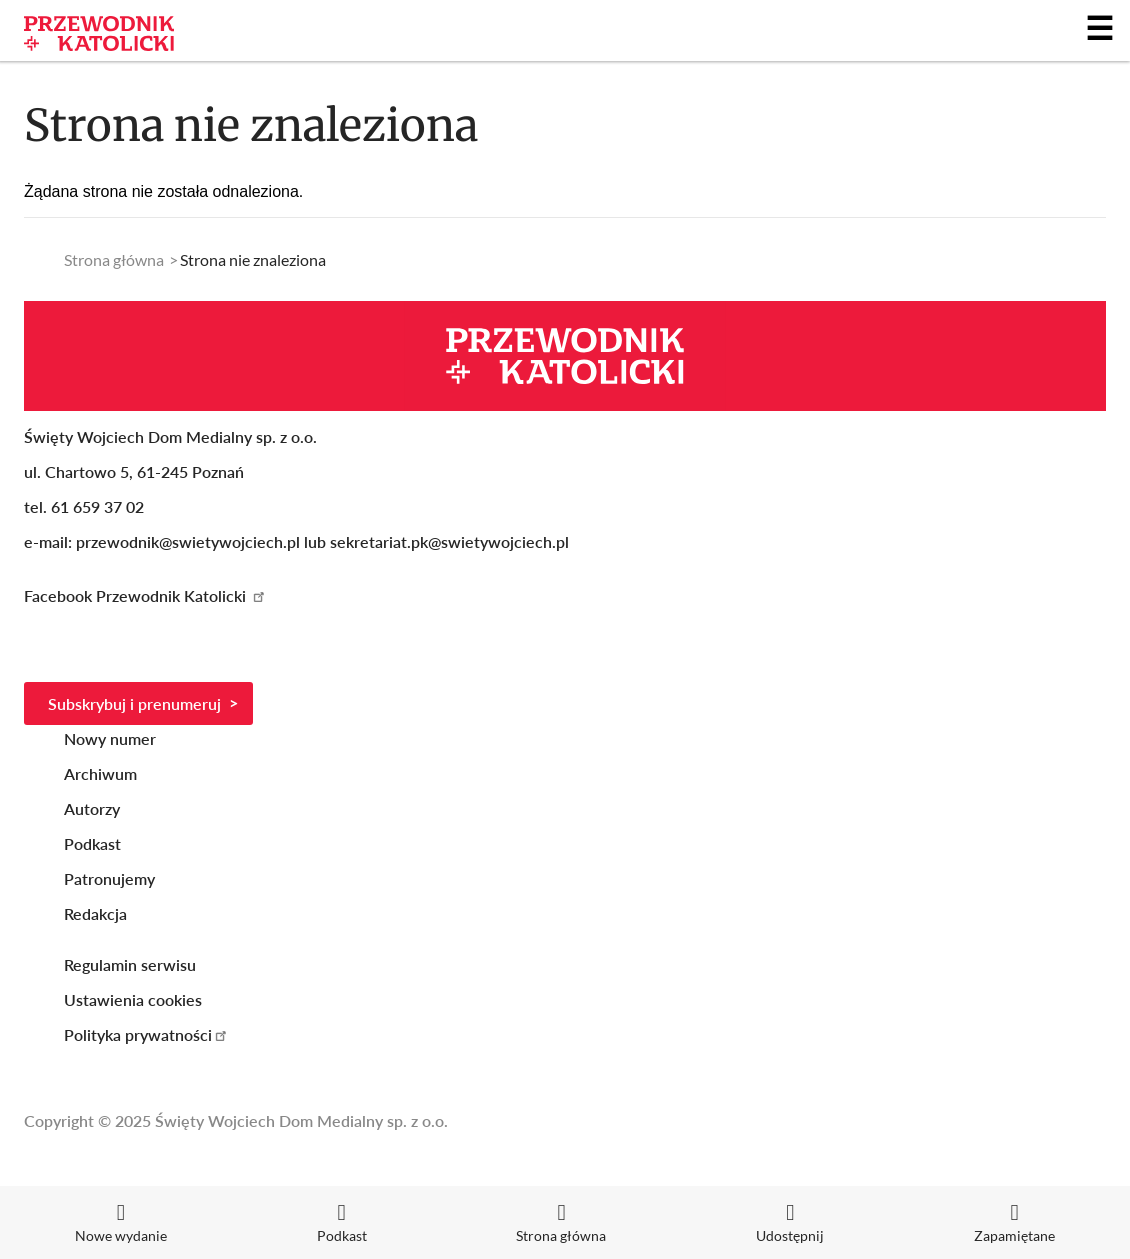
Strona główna (114, 259)
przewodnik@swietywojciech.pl (188, 541)
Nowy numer (110, 738)
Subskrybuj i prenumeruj (134, 703)
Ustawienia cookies (133, 999)
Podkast (92, 843)
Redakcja (95, 913)
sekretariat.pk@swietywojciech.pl (449, 541)
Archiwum (100, 773)
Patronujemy (109, 878)
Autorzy (92, 808)
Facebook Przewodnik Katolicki (145, 595)
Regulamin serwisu (130, 964)
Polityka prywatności (146, 1034)
